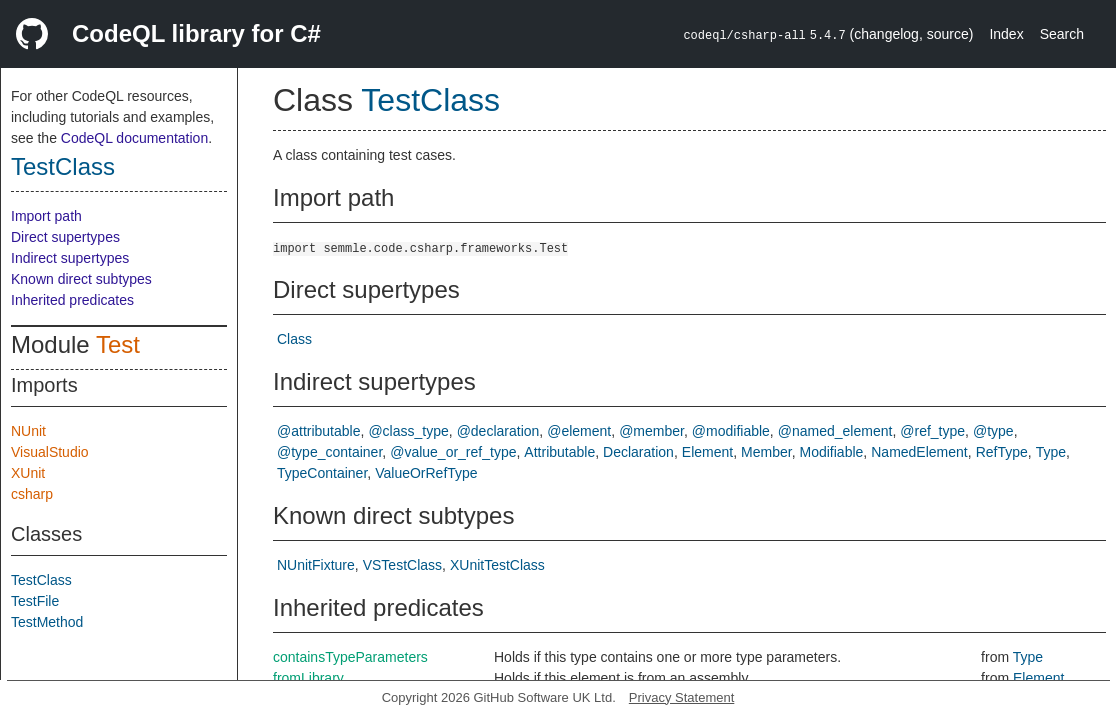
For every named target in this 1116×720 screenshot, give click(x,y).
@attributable (318, 431)
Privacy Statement (682, 697)
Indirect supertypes (70, 258)
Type (1051, 452)
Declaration (638, 452)
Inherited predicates (72, 300)
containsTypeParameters (350, 657)
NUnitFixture (316, 565)
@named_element (835, 431)
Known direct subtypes (81, 279)
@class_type (408, 431)
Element (707, 452)
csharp (32, 494)
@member (651, 431)
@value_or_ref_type (453, 452)
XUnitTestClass (497, 565)
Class (294, 339)
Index (1006, 34)
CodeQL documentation (134, 138)
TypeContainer (322, 473)
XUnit (28, 473)
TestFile (35, 601)
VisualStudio (50, 452)
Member (766, 452)
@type (993, 431)
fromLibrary (308, 678)
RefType (1002, 452)
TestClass (63, 166)
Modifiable (832, 452)
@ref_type (932, 431)
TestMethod (47, 622)
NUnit (28, 431)
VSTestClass (402, 565)
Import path (46, 216)
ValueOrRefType (426, 473)
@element (579, 431)
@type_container (329, 452)
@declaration (498, 431)
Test (118, 344)
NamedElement (919, 452)
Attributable (559, 452)
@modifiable (731, 431)
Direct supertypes (65, 237)
